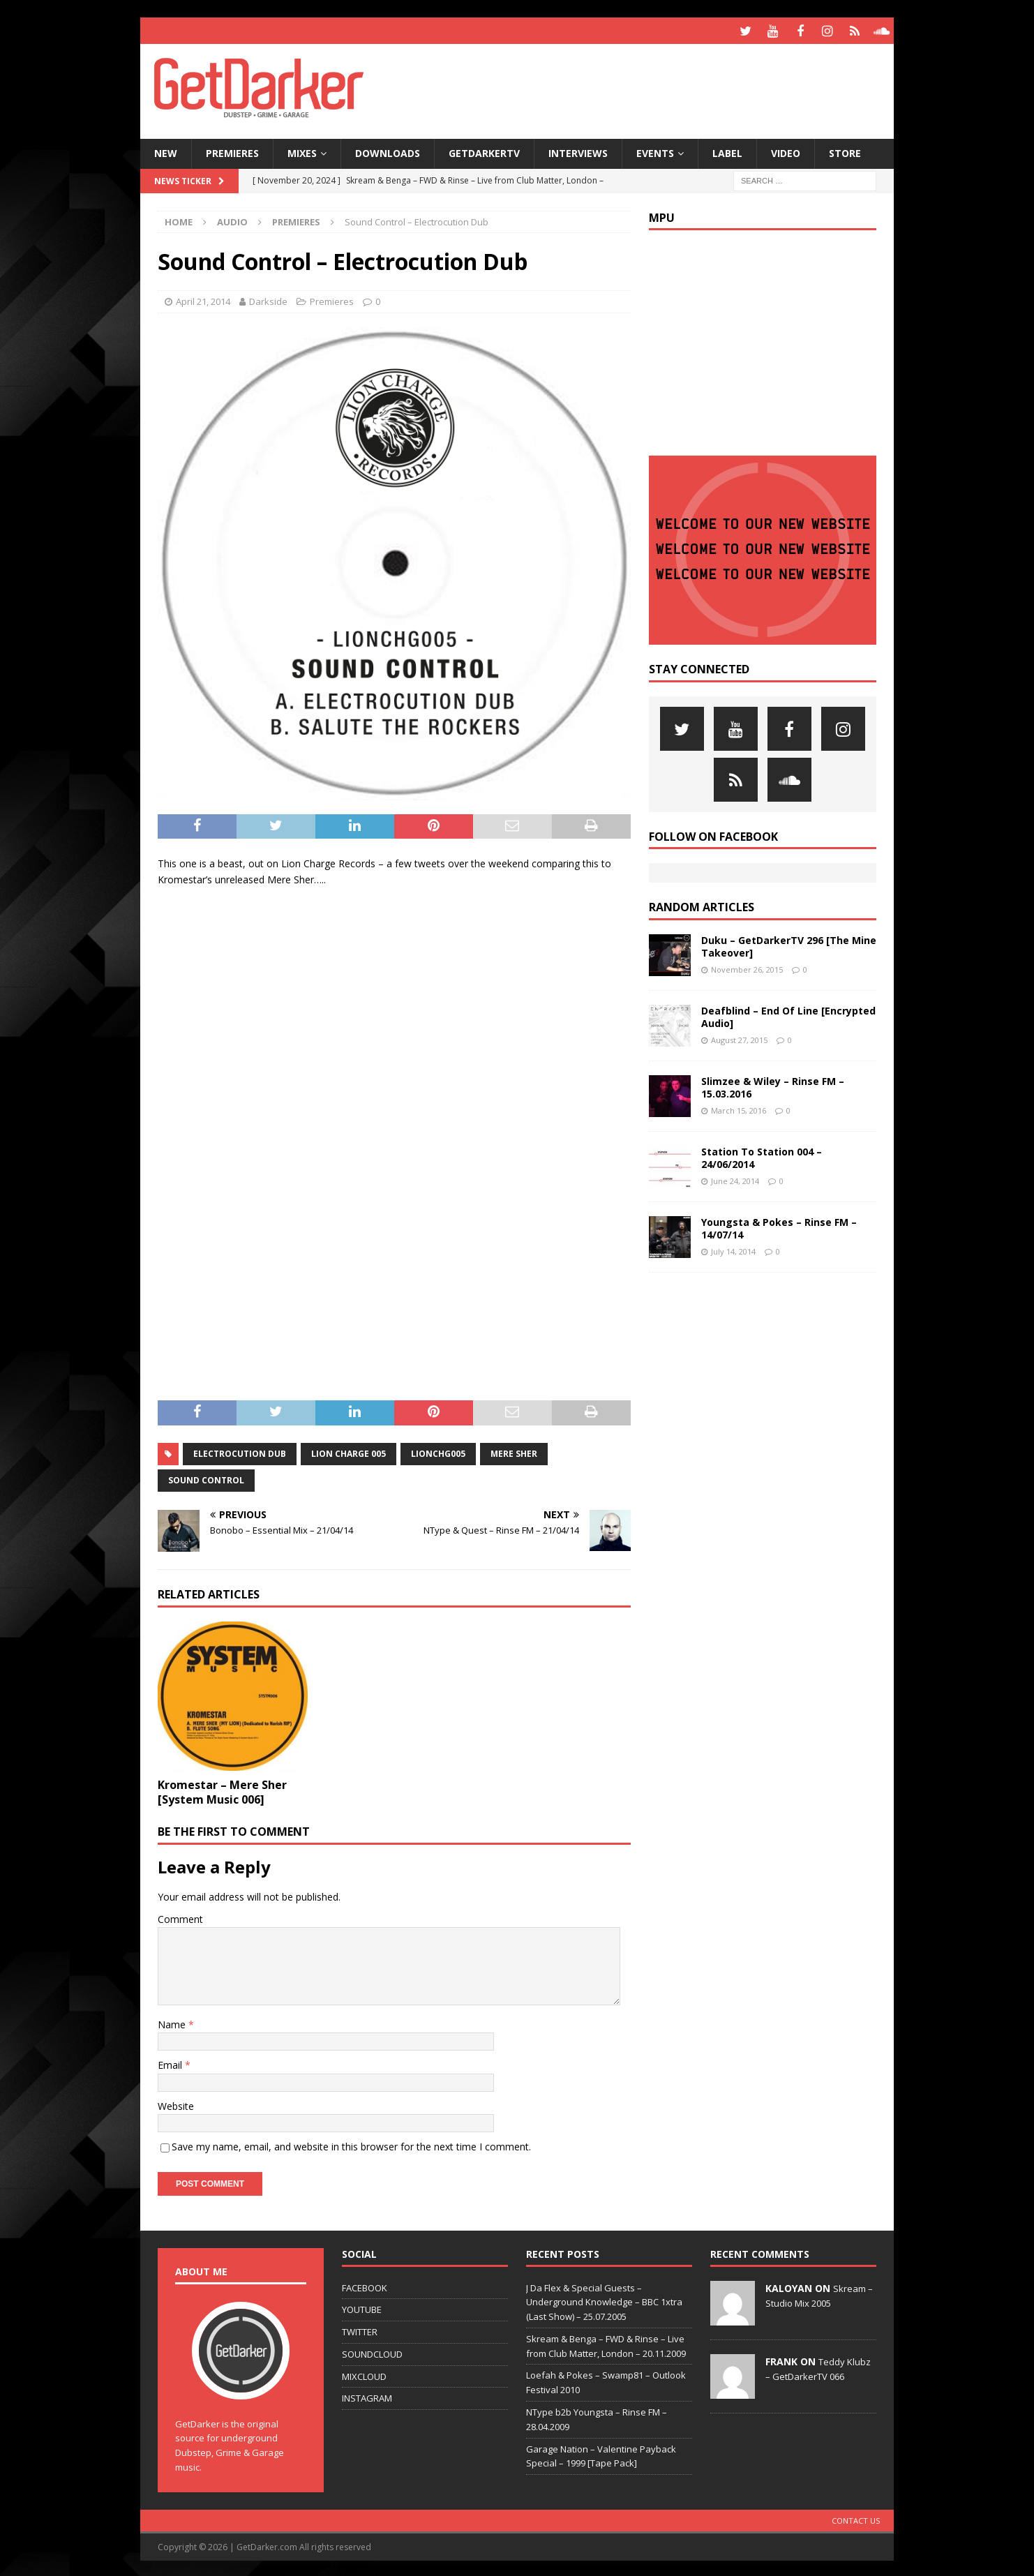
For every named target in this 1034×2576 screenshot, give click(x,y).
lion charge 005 (348, 1452)
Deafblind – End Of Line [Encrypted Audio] (788, 1015)
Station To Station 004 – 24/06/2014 (761, 1156)
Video (785, 151)
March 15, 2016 (738, 1108)
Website (176, 2104)
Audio (232, 220)
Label (727, 151)
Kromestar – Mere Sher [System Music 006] (222, 1790)
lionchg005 (438, 1452)
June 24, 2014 (735, 1179)
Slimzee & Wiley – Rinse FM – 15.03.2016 (772, 1085)
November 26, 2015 (747, 967)
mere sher (513, 1452)
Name (173, 2022)
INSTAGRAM (367, 2396)
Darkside (268, 299)
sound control (206, 1478)
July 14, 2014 (733, 1249)
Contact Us (856, 2518)
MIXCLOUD (364, 2374)
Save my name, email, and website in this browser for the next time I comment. (351, 2144)
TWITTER (359, 2329)
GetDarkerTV (484, 151)
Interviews (578, 151)
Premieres (232, 151)
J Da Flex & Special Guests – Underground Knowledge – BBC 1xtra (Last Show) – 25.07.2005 (604, 2300)
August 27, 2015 (739, 1038)
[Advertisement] (652, 87)
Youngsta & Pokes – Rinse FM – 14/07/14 (779, 1226)
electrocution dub (239, 1452)
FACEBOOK (364, 2285)
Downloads (387, 151)
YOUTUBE (362, 2307)
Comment (180, 1917)
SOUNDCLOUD (372, 2352)
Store (845, 151)
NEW (165, 151)
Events (655, 151)
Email (171, 2062)
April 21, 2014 (203, 299)
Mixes (302, 151)
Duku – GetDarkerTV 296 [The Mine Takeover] (788, 944)
